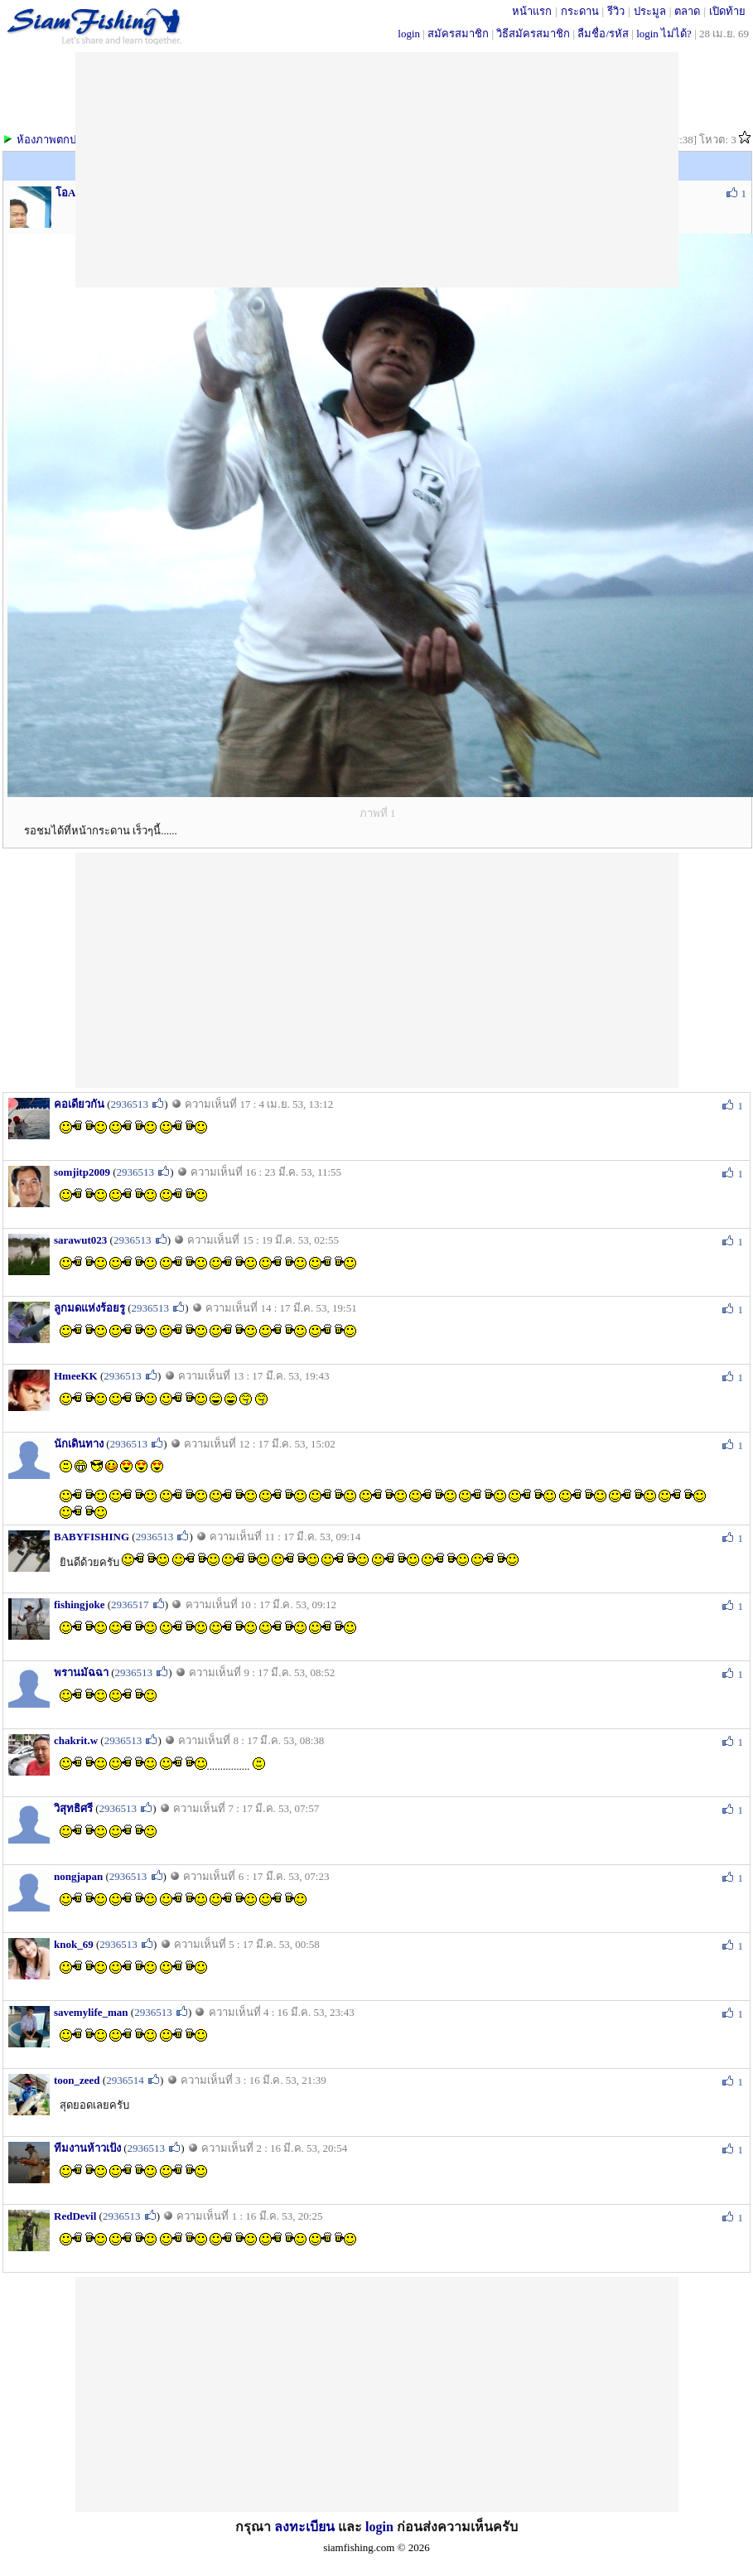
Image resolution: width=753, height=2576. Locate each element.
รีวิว (616, 11)
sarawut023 (80, 1240)
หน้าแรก (532, 11)
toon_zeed (77, 2080)
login (409, 33)
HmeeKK (76, 1376)
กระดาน (580, 11)
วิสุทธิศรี (73, 1808)
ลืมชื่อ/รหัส (603, 33)
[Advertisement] (377, 969)
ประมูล (650, 11)
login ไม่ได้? (664, 33)
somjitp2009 (82, 1172)
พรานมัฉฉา (81, 1672)
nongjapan (78, 1876)
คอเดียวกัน (79, 1104)
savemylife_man (91, 2012)
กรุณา (254, 2527)
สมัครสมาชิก (458, 33)
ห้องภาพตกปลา (53, 139)
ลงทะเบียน (304, 2527)
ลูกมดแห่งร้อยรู (89, 1308)
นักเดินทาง (79, 1444)
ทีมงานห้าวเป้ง (87, 2148)
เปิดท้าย (727, 11)
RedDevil (75, 2216)
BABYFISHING (91, 1536)
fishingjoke (79, 1604)
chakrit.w (76, 1740)
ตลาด (687, 11)
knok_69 (74, 1944)
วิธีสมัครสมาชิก (533, 33)
